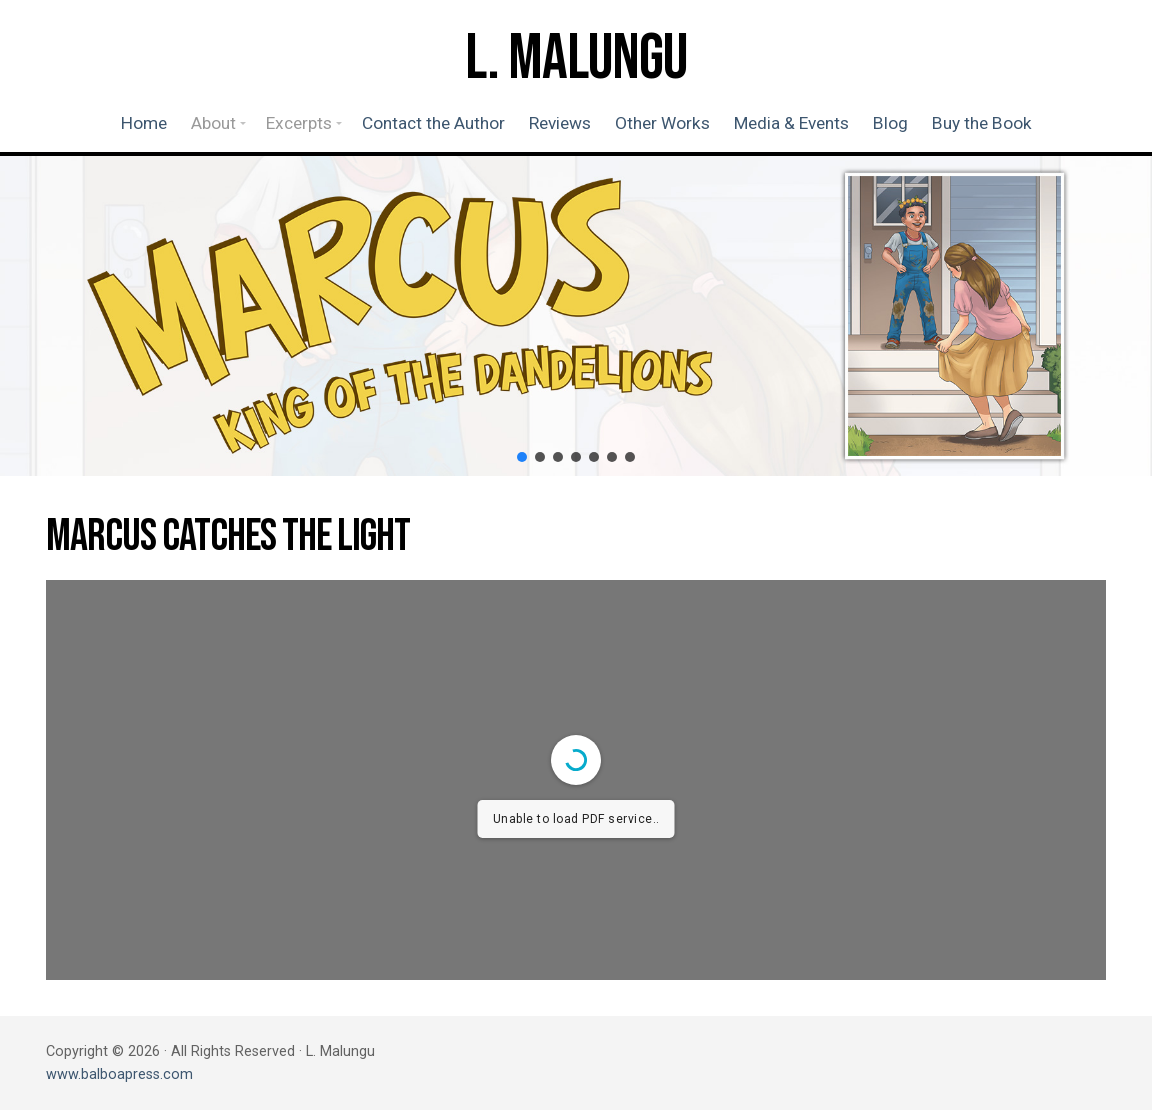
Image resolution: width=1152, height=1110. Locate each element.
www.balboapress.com (119, 1074)
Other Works (662, 123)
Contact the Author (433, 123)
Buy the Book (982, 123)
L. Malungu (576, 59)
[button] (522, 457)
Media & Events (791, 123)
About (213, 123)
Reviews (560, 123)
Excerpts (299, 123)
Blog (890, 123)
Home (144, 123)
